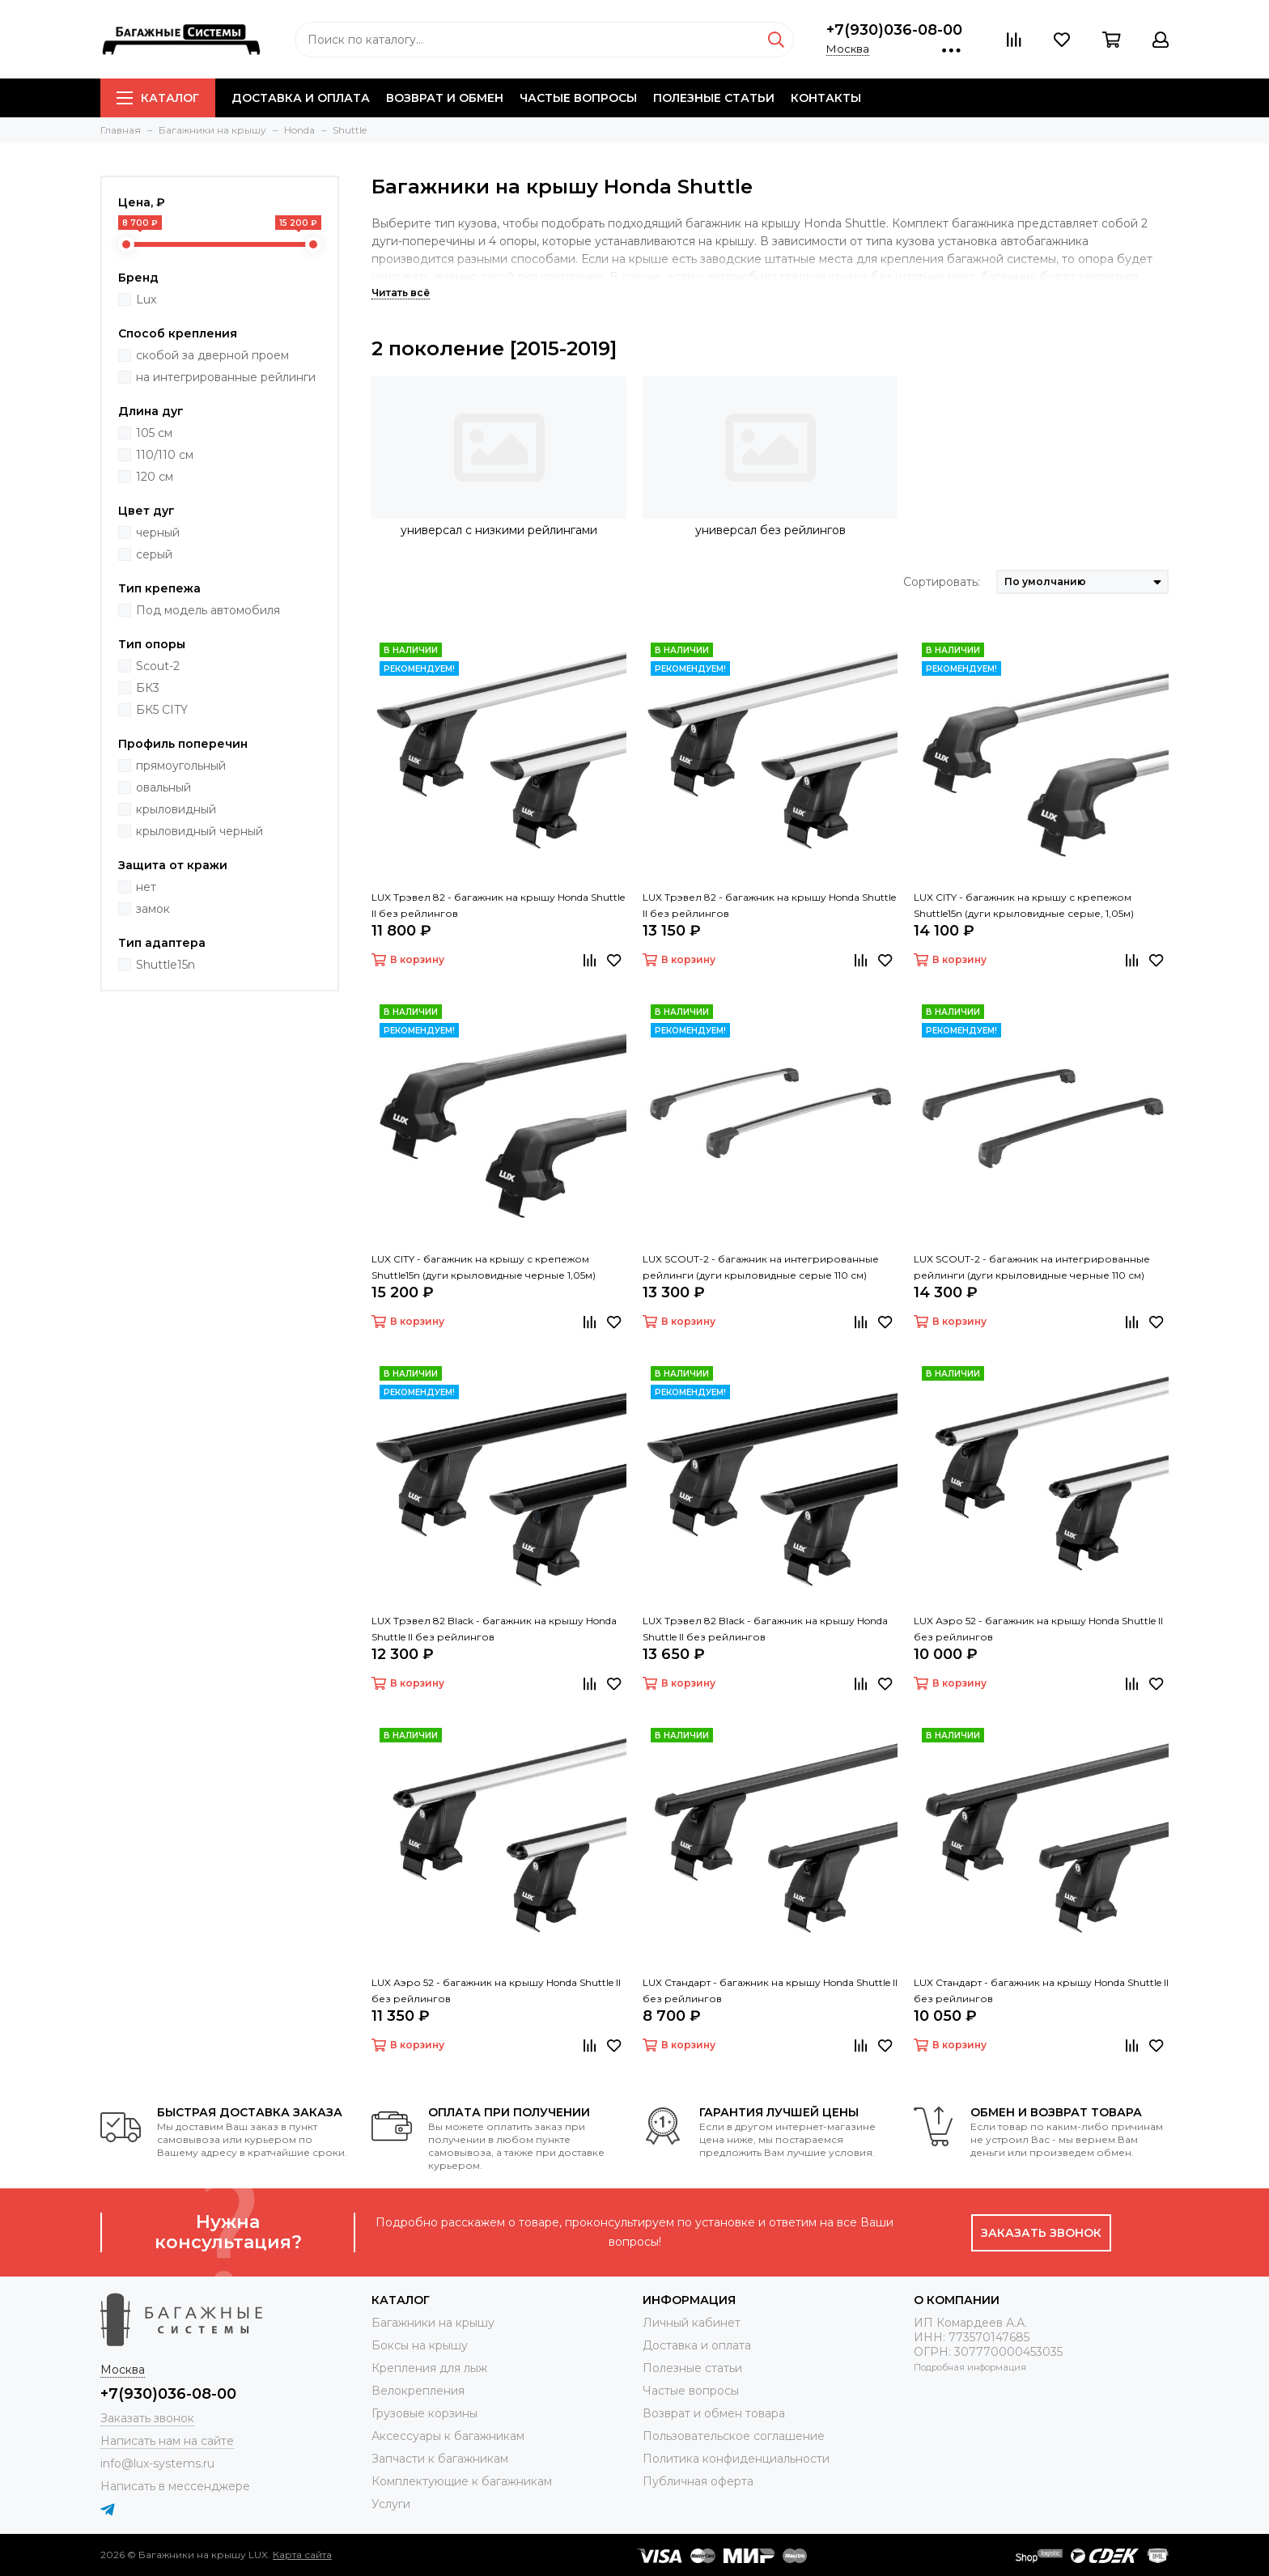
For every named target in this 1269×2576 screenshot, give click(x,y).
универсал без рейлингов (770, 530)
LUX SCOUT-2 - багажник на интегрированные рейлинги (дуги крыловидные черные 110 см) (1032, 1267)
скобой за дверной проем (212, 355)
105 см (154, 433)
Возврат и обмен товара (714, 2413)
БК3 (147, 688)
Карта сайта (302, 2554)
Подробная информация (970, 2367)
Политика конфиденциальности (736, 2458)
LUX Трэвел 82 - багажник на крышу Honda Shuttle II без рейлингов (498, 905)
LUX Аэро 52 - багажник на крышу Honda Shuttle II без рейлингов (1038, 1629)
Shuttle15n (165, 964)
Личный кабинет (692, 2322)
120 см (154, 476)
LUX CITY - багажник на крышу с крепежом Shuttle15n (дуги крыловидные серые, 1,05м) (1024, 905)
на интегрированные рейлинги (226, 377)
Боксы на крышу (419, 2345)
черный (158, 532)
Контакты (826, 98)
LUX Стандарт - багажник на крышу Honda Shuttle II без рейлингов (770, 1990)
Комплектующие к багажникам (461, 2481)
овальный (163, 787)
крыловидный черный (199, 831)
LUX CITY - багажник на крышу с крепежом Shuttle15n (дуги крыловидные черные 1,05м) (483, 1267)
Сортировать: (941, 582)
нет (146, 887)
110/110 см (164, 455)
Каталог (158, 98)
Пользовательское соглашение (734, 2436)
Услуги (390, 2504)
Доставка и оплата (300, 98)
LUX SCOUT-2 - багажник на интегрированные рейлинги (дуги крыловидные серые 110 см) (761, 1267)
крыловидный (176, 809)
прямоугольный (181, 765)
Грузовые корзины (424, 2413)
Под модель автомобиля (208, 610)
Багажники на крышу (432, 2322)
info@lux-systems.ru (157, 2463)
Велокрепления (418, 2390)
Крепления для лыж (429, 2368)
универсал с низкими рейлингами (499, 530)
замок (153, 909)
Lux (146, 299)
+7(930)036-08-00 (894, 30)
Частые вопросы (578, 98)
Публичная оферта (698, 2481)
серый (154, 554)
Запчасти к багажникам (439, 2458)
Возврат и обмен (444, 98)
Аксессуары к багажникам (447, 2436)
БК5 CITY (162, 709)
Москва (847, 48)
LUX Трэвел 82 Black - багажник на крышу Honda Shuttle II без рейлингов (494, 1629)
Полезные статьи (714, 98)
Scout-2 (158, 666)
